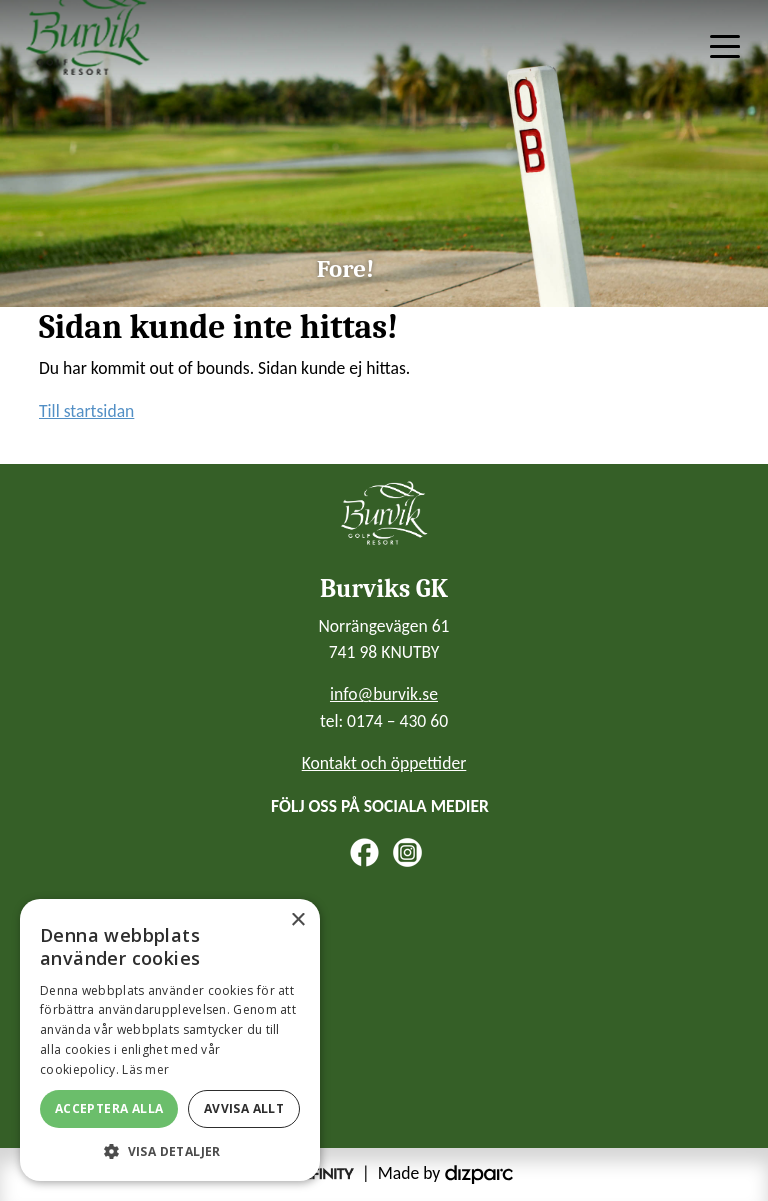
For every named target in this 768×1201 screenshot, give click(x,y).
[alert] (170, 1040)
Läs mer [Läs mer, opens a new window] (145, 1069)
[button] (170, 1151)
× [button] (297, 920)
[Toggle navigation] (725, 45)
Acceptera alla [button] (109, 1108)
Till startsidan (86, 411)
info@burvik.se (384, 694)
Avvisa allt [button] (244, 1108)
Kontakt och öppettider (384, 763)
